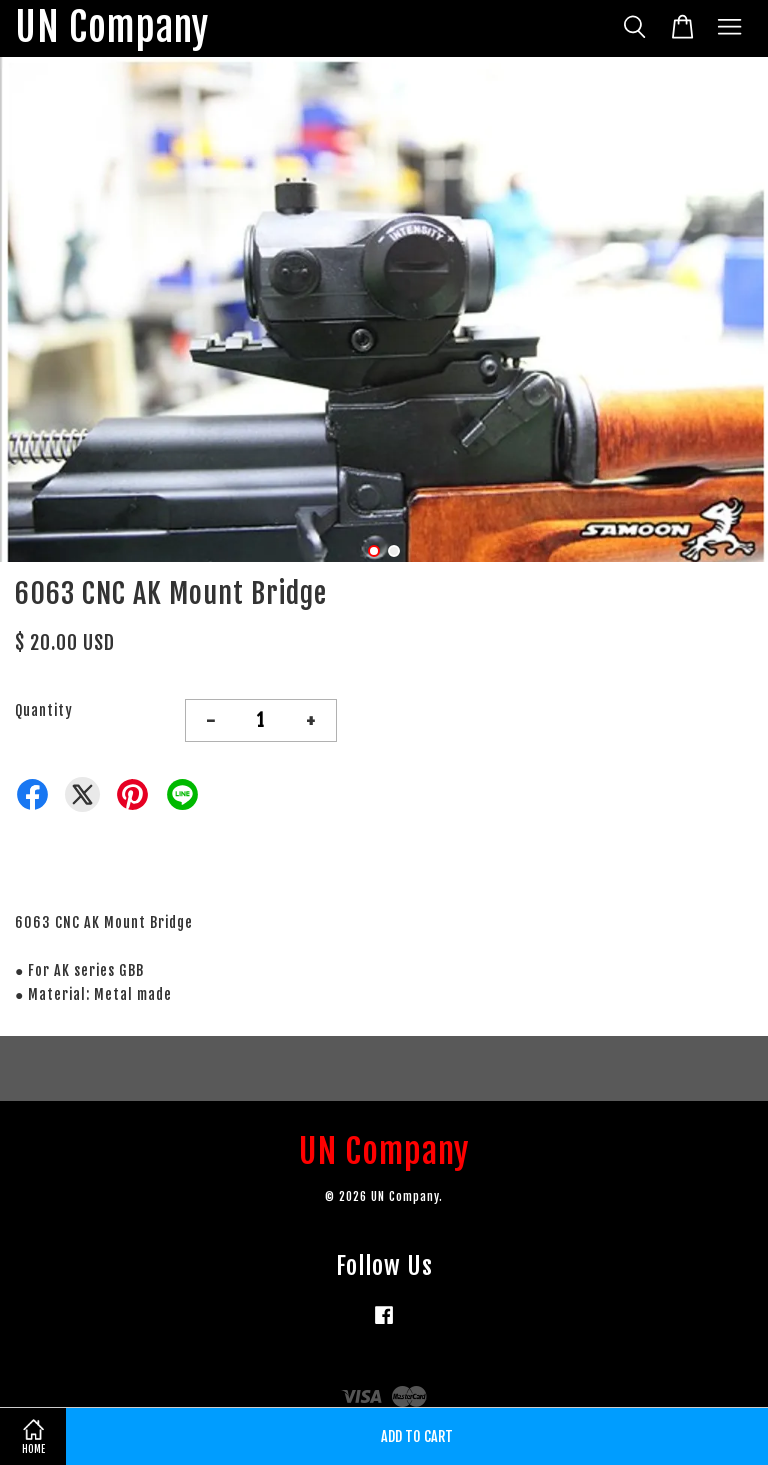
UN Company (112, 28)
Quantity (44, 710)
